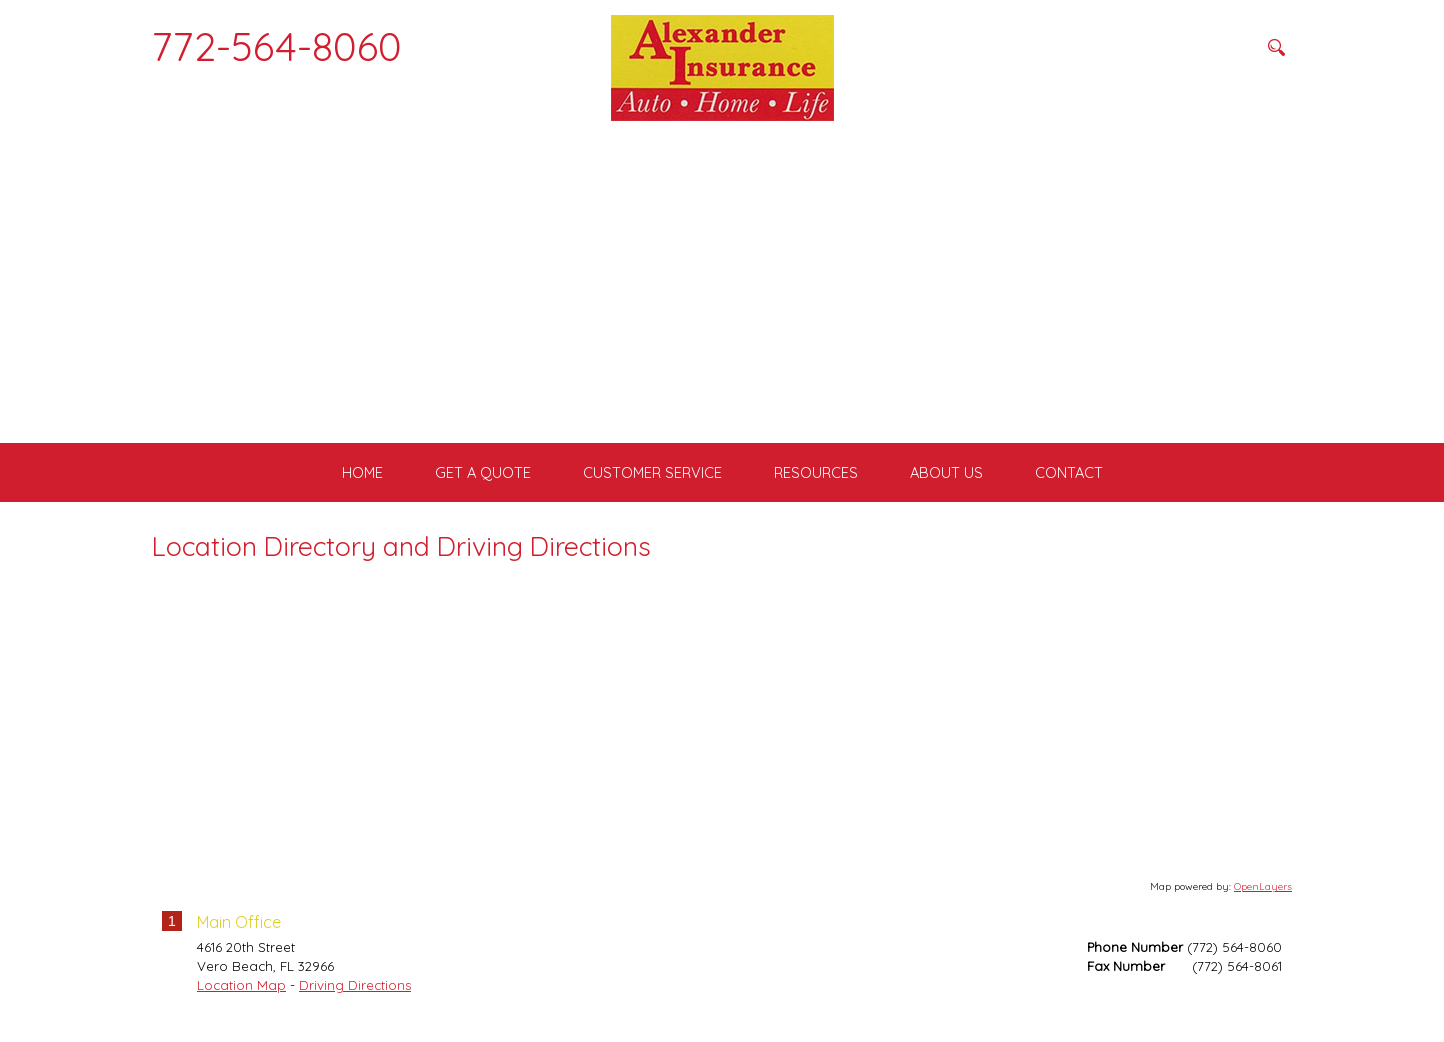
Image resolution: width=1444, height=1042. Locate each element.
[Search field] (1157, 47)
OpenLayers (1263, 905)
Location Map (241, 1004)
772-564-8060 (277, 46)
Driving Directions (355, 1004)
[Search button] (1276, 47)
